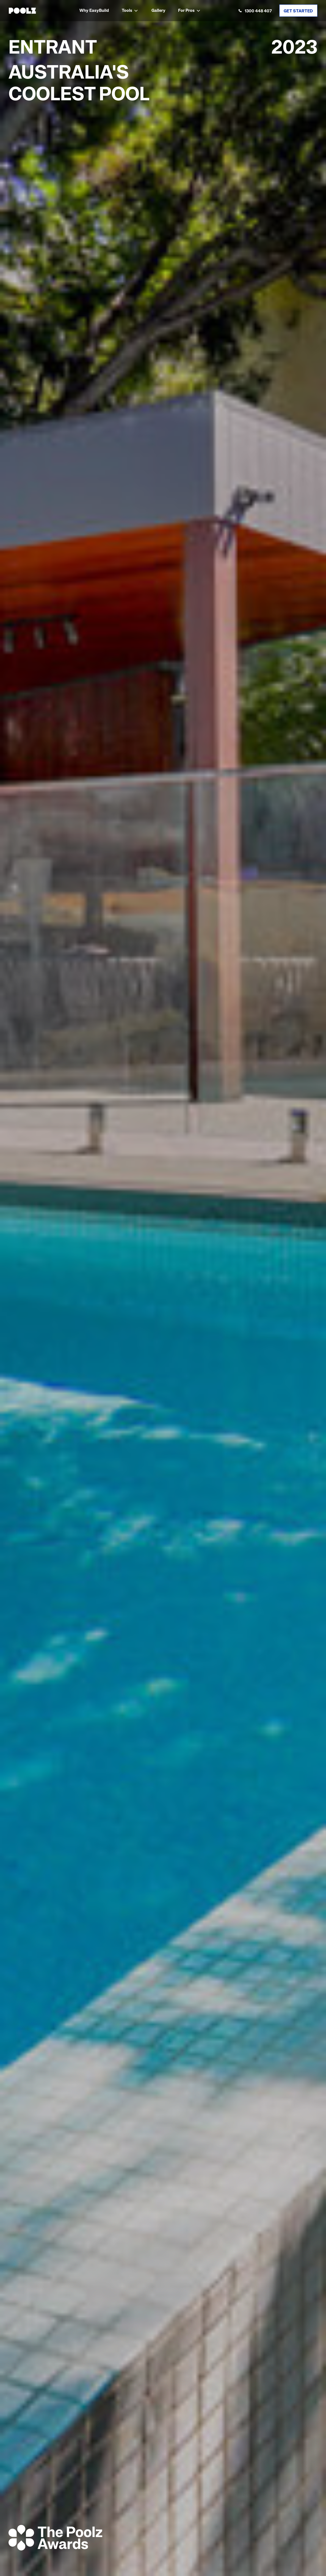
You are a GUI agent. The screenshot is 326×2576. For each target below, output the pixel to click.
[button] (130, 10)
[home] (22, 10)
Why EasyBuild (94, 11)
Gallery (158, 11)
